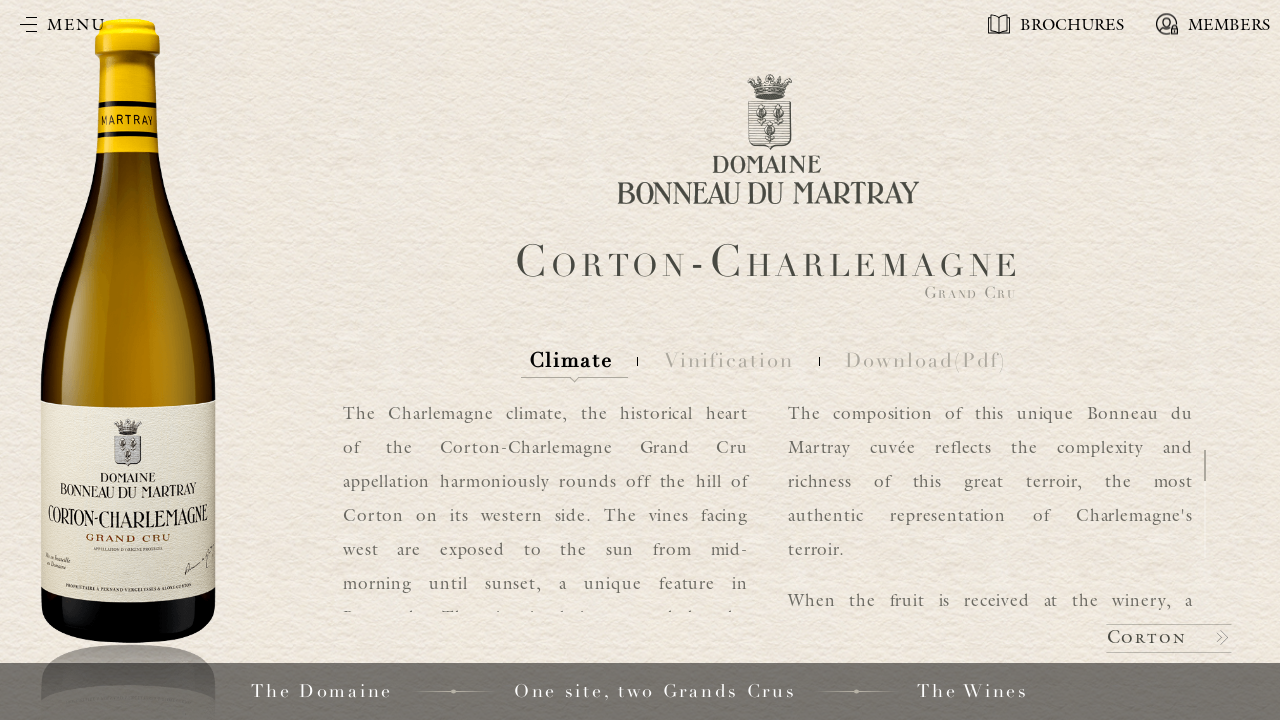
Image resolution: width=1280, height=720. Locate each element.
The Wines (972, 691)
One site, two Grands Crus (655, 691)
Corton (1147, 636)
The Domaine (322, 691)
